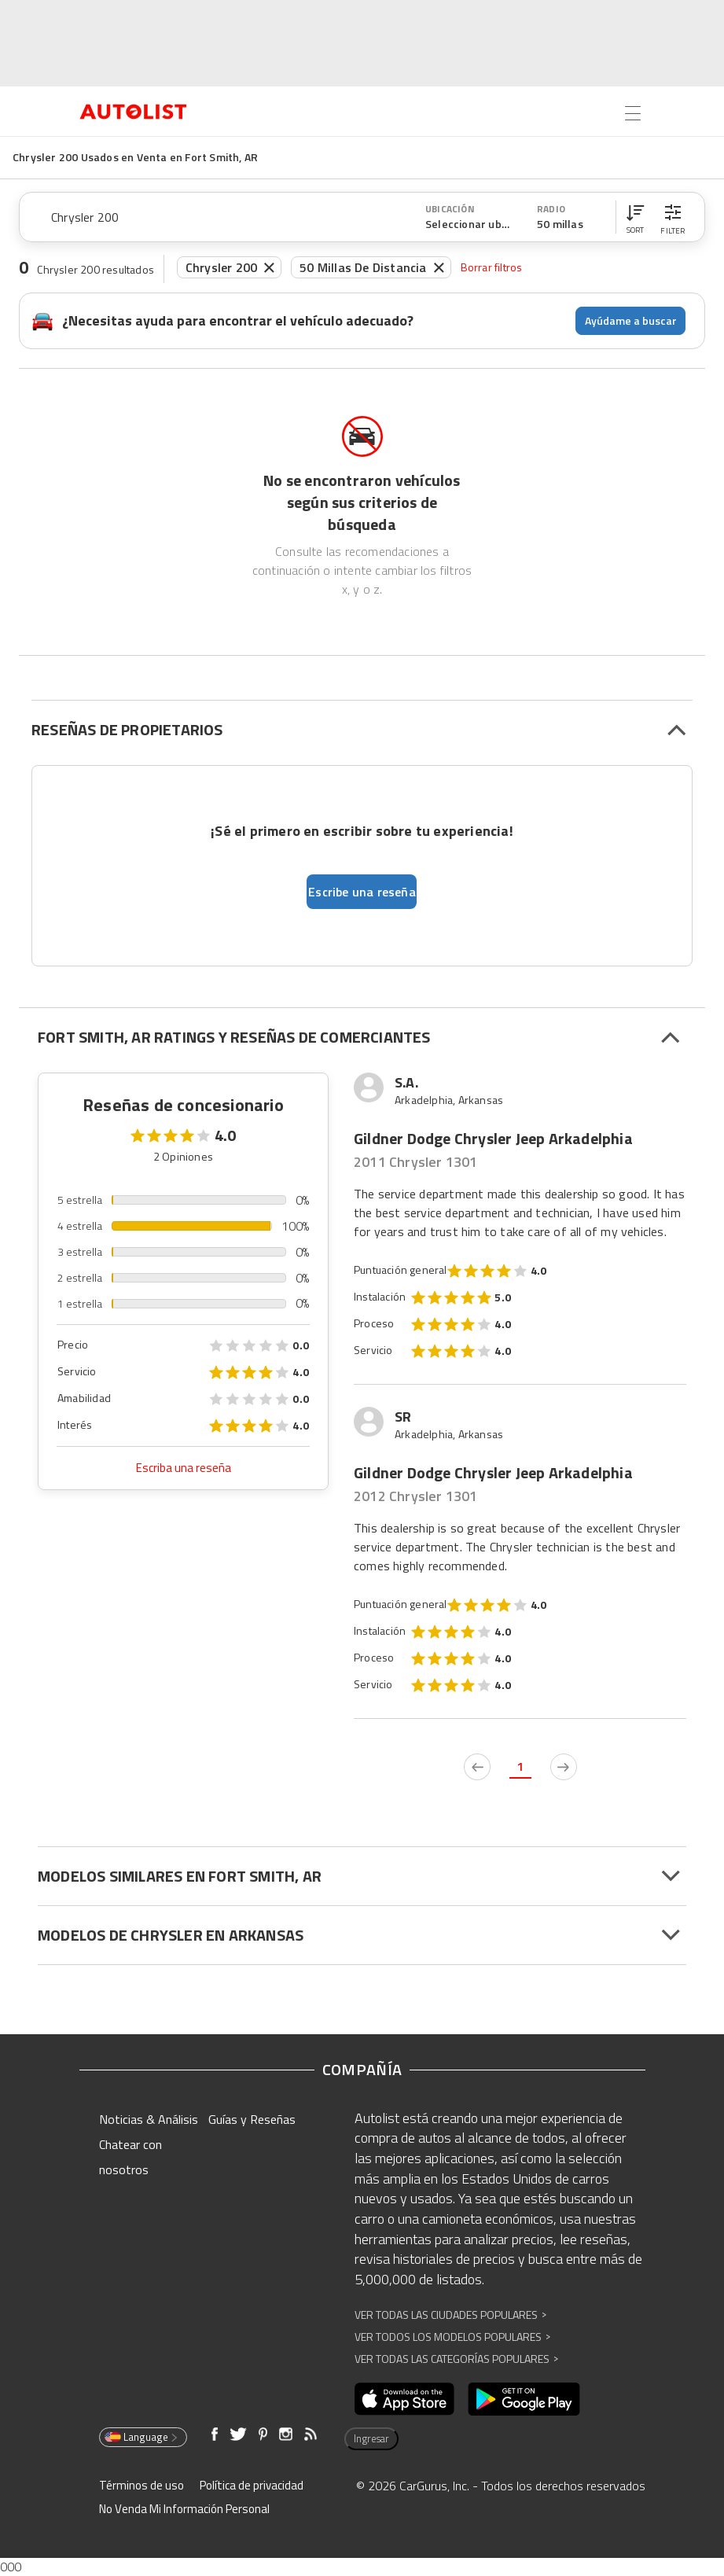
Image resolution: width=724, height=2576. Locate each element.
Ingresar (370, 2438)
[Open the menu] (632, 113)
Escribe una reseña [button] (362, 891)
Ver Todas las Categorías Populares (456, 2358)
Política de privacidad (251, 2485)
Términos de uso (141, 2485)
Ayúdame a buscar (631, 320)
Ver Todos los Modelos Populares (452, 2336)
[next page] (563, 1767)
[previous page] (477, 1767)
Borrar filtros (492, 267)
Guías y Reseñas (252, 2119)
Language (142, 2437)
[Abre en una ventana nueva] (404, 2399)
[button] (635, 217)
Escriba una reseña (183, 1468)
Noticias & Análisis (148, 2119)
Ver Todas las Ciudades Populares (450, 2314)
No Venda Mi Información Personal (184, 2509)
